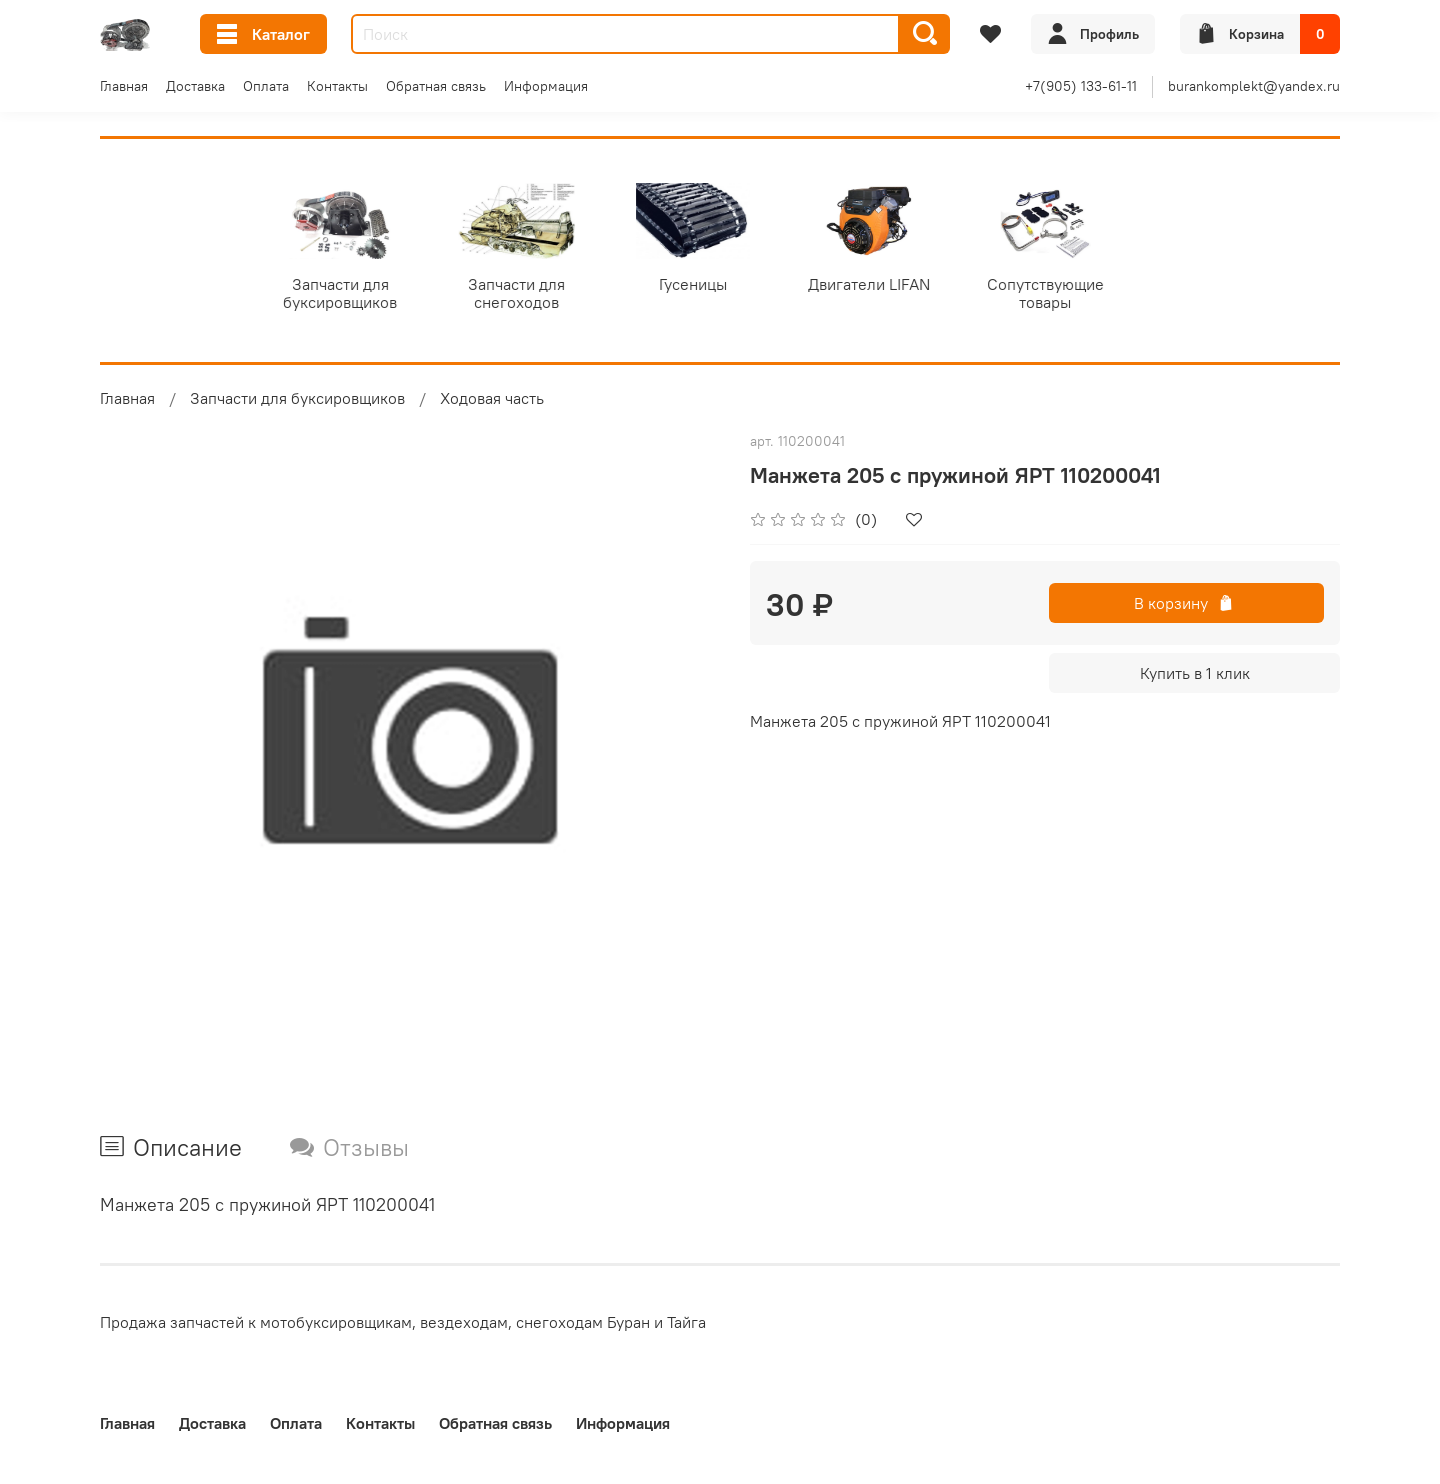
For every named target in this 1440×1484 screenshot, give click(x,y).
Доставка (195, 86)
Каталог (263, 34)
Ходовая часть (492, 401)
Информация (546, 86)
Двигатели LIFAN (889, 286)
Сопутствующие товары (1069, 295)
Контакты (337, 86)
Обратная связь (436, 86)
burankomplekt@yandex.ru (1254, 86)
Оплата (266, 86)
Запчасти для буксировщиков (347, 295)
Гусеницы (708, 286)
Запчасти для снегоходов (527, 295)
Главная (124, 86)
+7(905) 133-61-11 (1081, 86)
